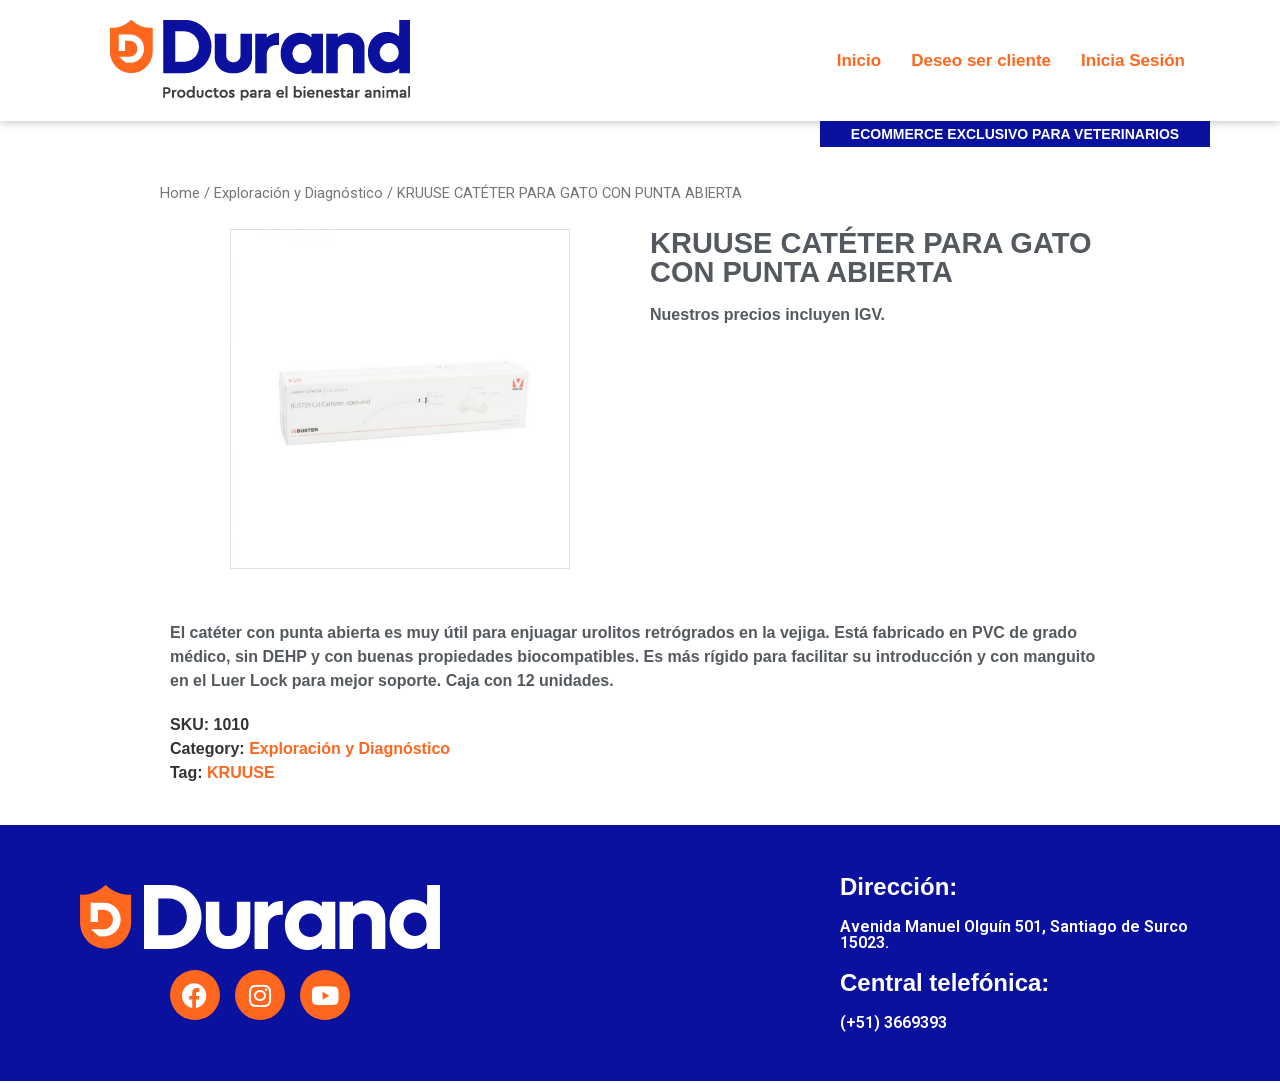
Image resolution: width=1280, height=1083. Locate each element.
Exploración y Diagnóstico (298, 193)
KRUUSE (241, 772)
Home (180, 193)
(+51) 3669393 (893, 1022)
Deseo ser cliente (981, 60)
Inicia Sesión (1133, 60)
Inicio (859, 60)
